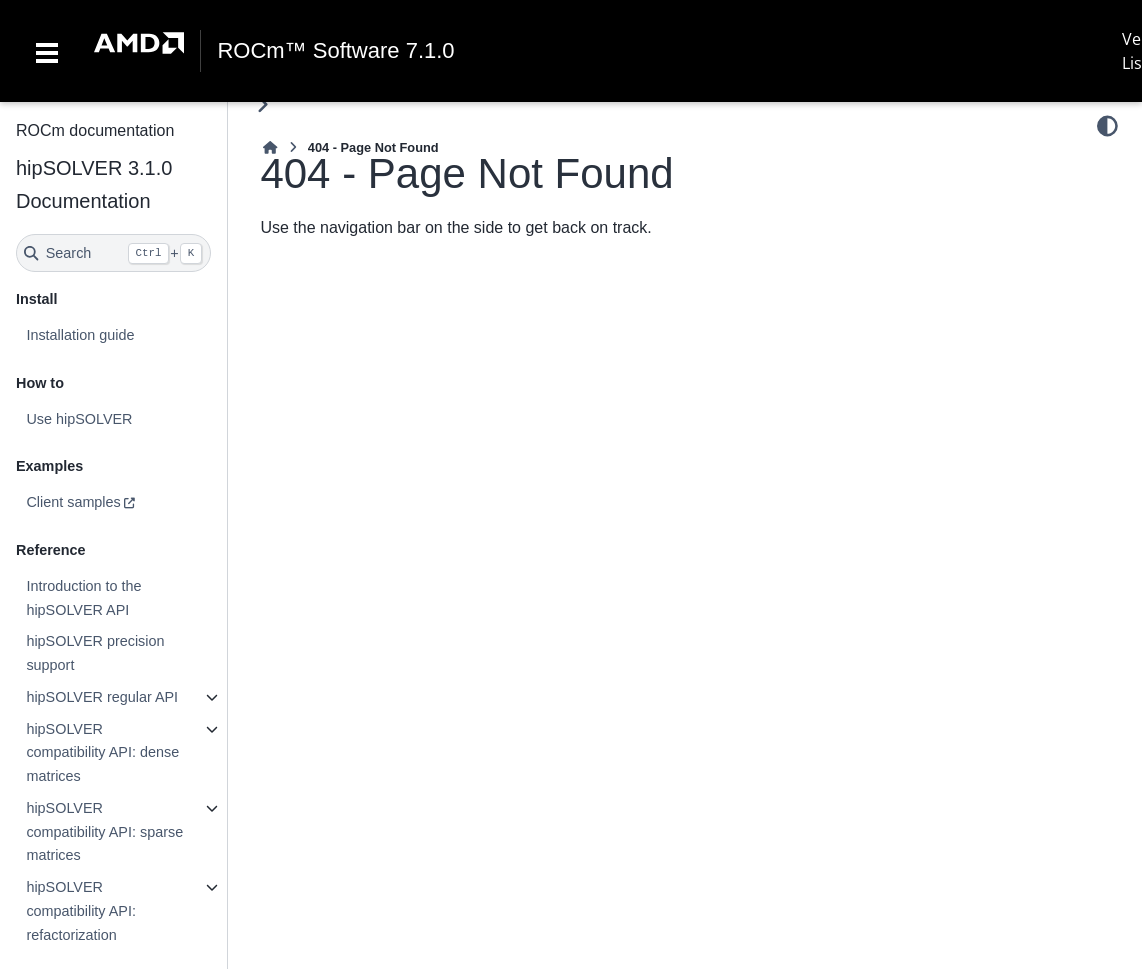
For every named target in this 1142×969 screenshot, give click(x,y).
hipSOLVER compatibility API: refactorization (81, 911)
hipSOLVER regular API (102, 697)
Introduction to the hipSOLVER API (83, 598)
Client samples (73, 502)
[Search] (113, 253)
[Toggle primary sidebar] (262, 104)
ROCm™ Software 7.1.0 (335, 51)
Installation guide (80, 335)
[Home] (270, 147)
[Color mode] (1107, 126)
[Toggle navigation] (47, 51)
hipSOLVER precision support (95, 653)
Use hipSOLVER (79, 419)
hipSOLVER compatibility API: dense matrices (102, 753)
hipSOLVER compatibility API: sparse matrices (104, 832)
